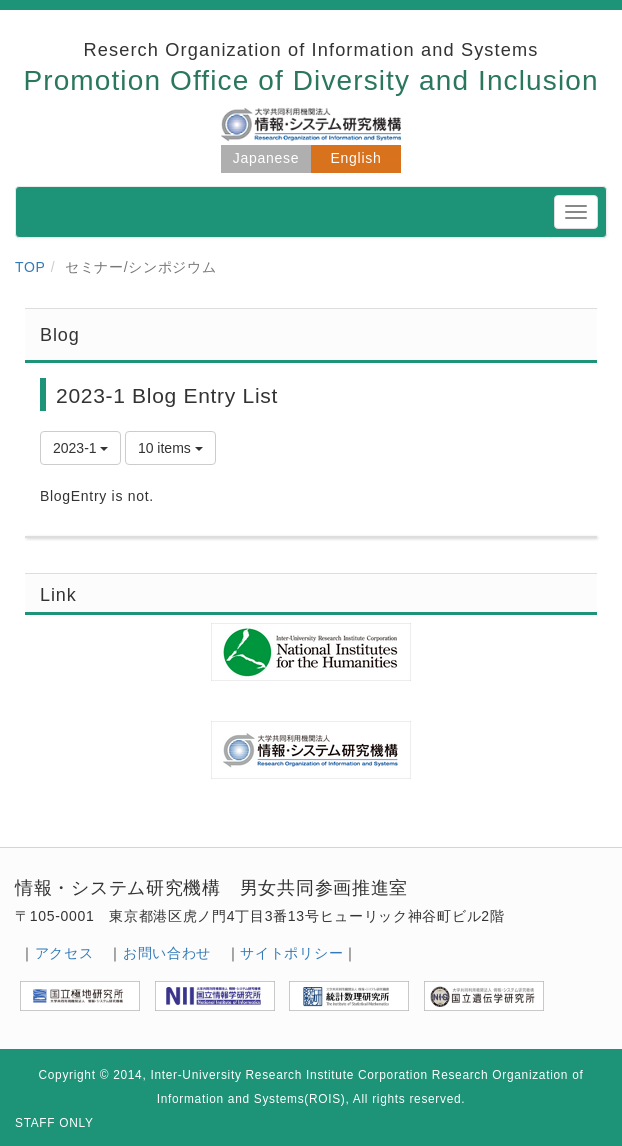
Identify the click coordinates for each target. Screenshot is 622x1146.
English (356, 158)
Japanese (266, 158)
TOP (30, 267)
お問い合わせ (167, 953)
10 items (170, 448)
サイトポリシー (291, 953)
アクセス (64, 953)
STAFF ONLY (54, 1123)
